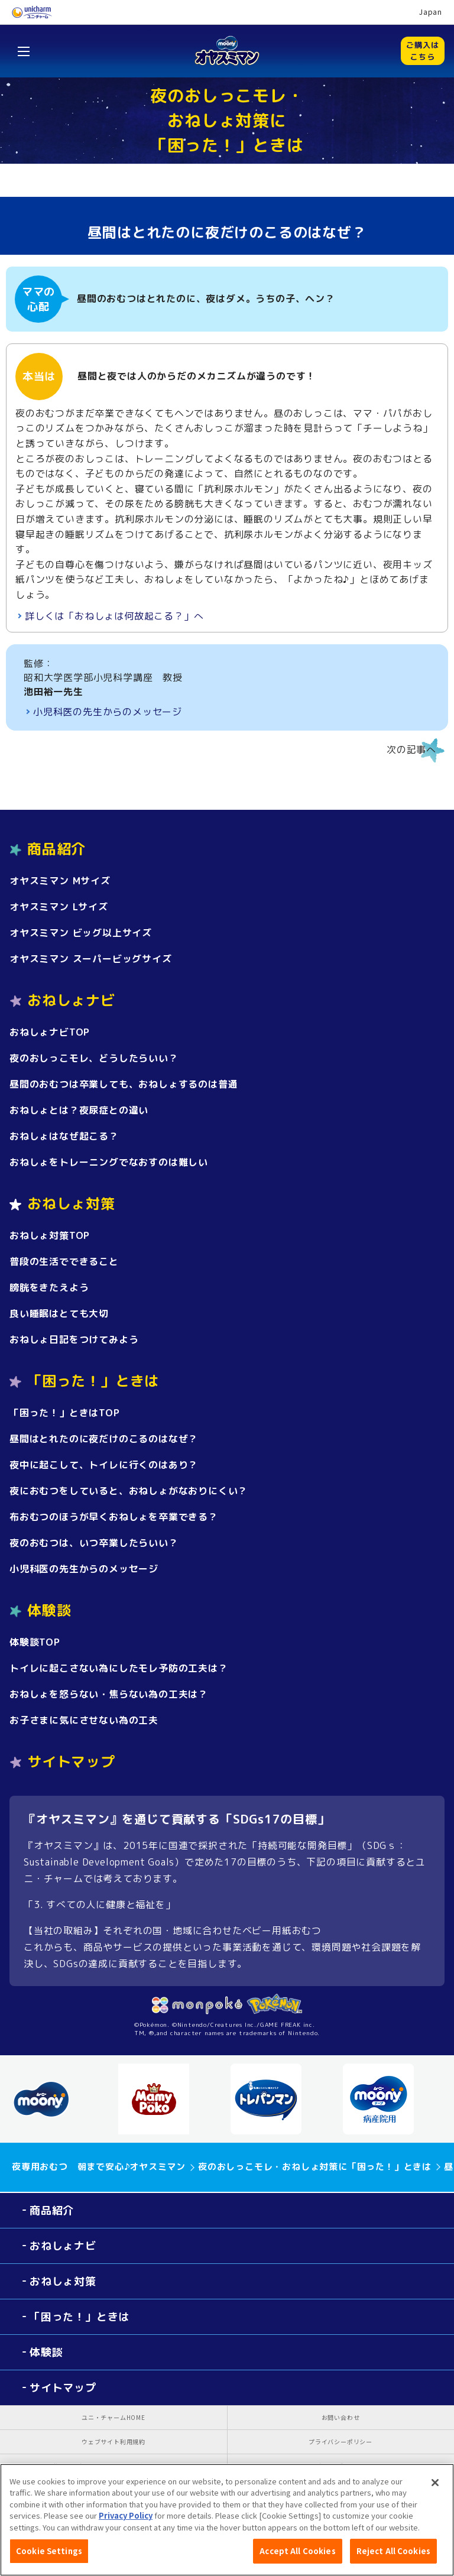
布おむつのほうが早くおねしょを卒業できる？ (113, 1516)
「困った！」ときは (79, 2316)
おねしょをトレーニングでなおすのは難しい (108, 1162)
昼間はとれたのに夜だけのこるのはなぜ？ (103, 1438)
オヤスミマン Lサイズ (58, 906)
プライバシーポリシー (340, 2441)
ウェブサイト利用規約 (113, 2441)
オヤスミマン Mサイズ (60, 880)
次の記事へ (411, 749)
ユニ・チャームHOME (113, 2417)
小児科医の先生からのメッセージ (107, 711)
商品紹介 (52, 2210)
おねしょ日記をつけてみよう (73, 1339)
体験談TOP (34, 1642)
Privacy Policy (126, 2520)
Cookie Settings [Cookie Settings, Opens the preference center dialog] (49, 2556)
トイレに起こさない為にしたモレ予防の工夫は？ (118, 1668)
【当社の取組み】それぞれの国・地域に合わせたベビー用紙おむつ (173, 1930)
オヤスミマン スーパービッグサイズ (90, 958)
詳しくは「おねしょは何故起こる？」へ (114, 615)
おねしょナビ (63, 2245)
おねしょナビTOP (49, 1032)
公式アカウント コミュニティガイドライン (114, 2465)
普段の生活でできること (64, 1261)
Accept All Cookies (297, 2556)
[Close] (435, 2487)
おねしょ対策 (63, 2281)
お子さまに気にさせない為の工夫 (83, 1720)
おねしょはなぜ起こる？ (64, 1136)
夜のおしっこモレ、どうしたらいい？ (94, 1058)
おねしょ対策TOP (49, 1235)
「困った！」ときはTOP (64, 1412)
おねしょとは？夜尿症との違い (78, 1110)
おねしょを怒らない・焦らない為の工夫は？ (108, 1694)
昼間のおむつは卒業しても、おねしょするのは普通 (123, 1084)
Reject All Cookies (393, 2556)
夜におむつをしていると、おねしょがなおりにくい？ (128, 1490)
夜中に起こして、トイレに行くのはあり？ (103, 1464)
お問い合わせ (341, 2417)
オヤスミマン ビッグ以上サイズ (80, 932)
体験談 (46, 2352)
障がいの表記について (340, 2465)
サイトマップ (71, 1761)
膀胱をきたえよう (49, 1287)
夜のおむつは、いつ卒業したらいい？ (94, 1542)
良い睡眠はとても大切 (59, 1313)
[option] (59, 2099)
